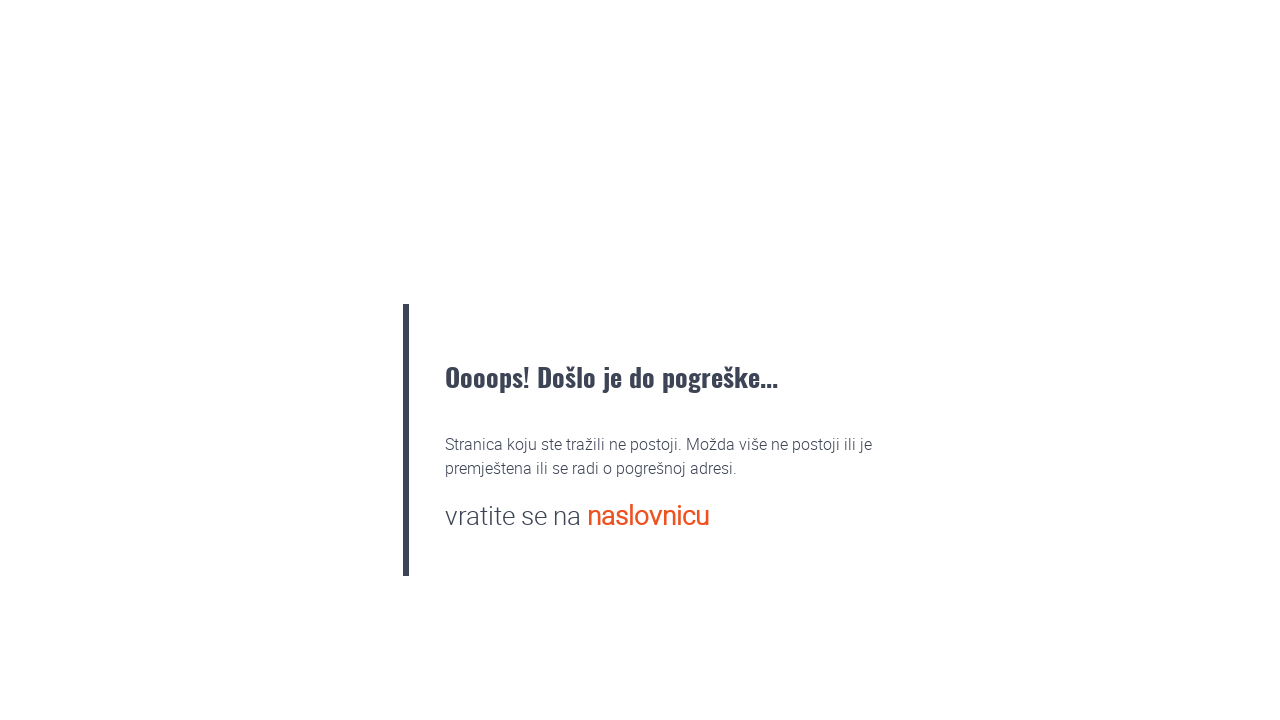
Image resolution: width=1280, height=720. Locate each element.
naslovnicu (648, 515)
